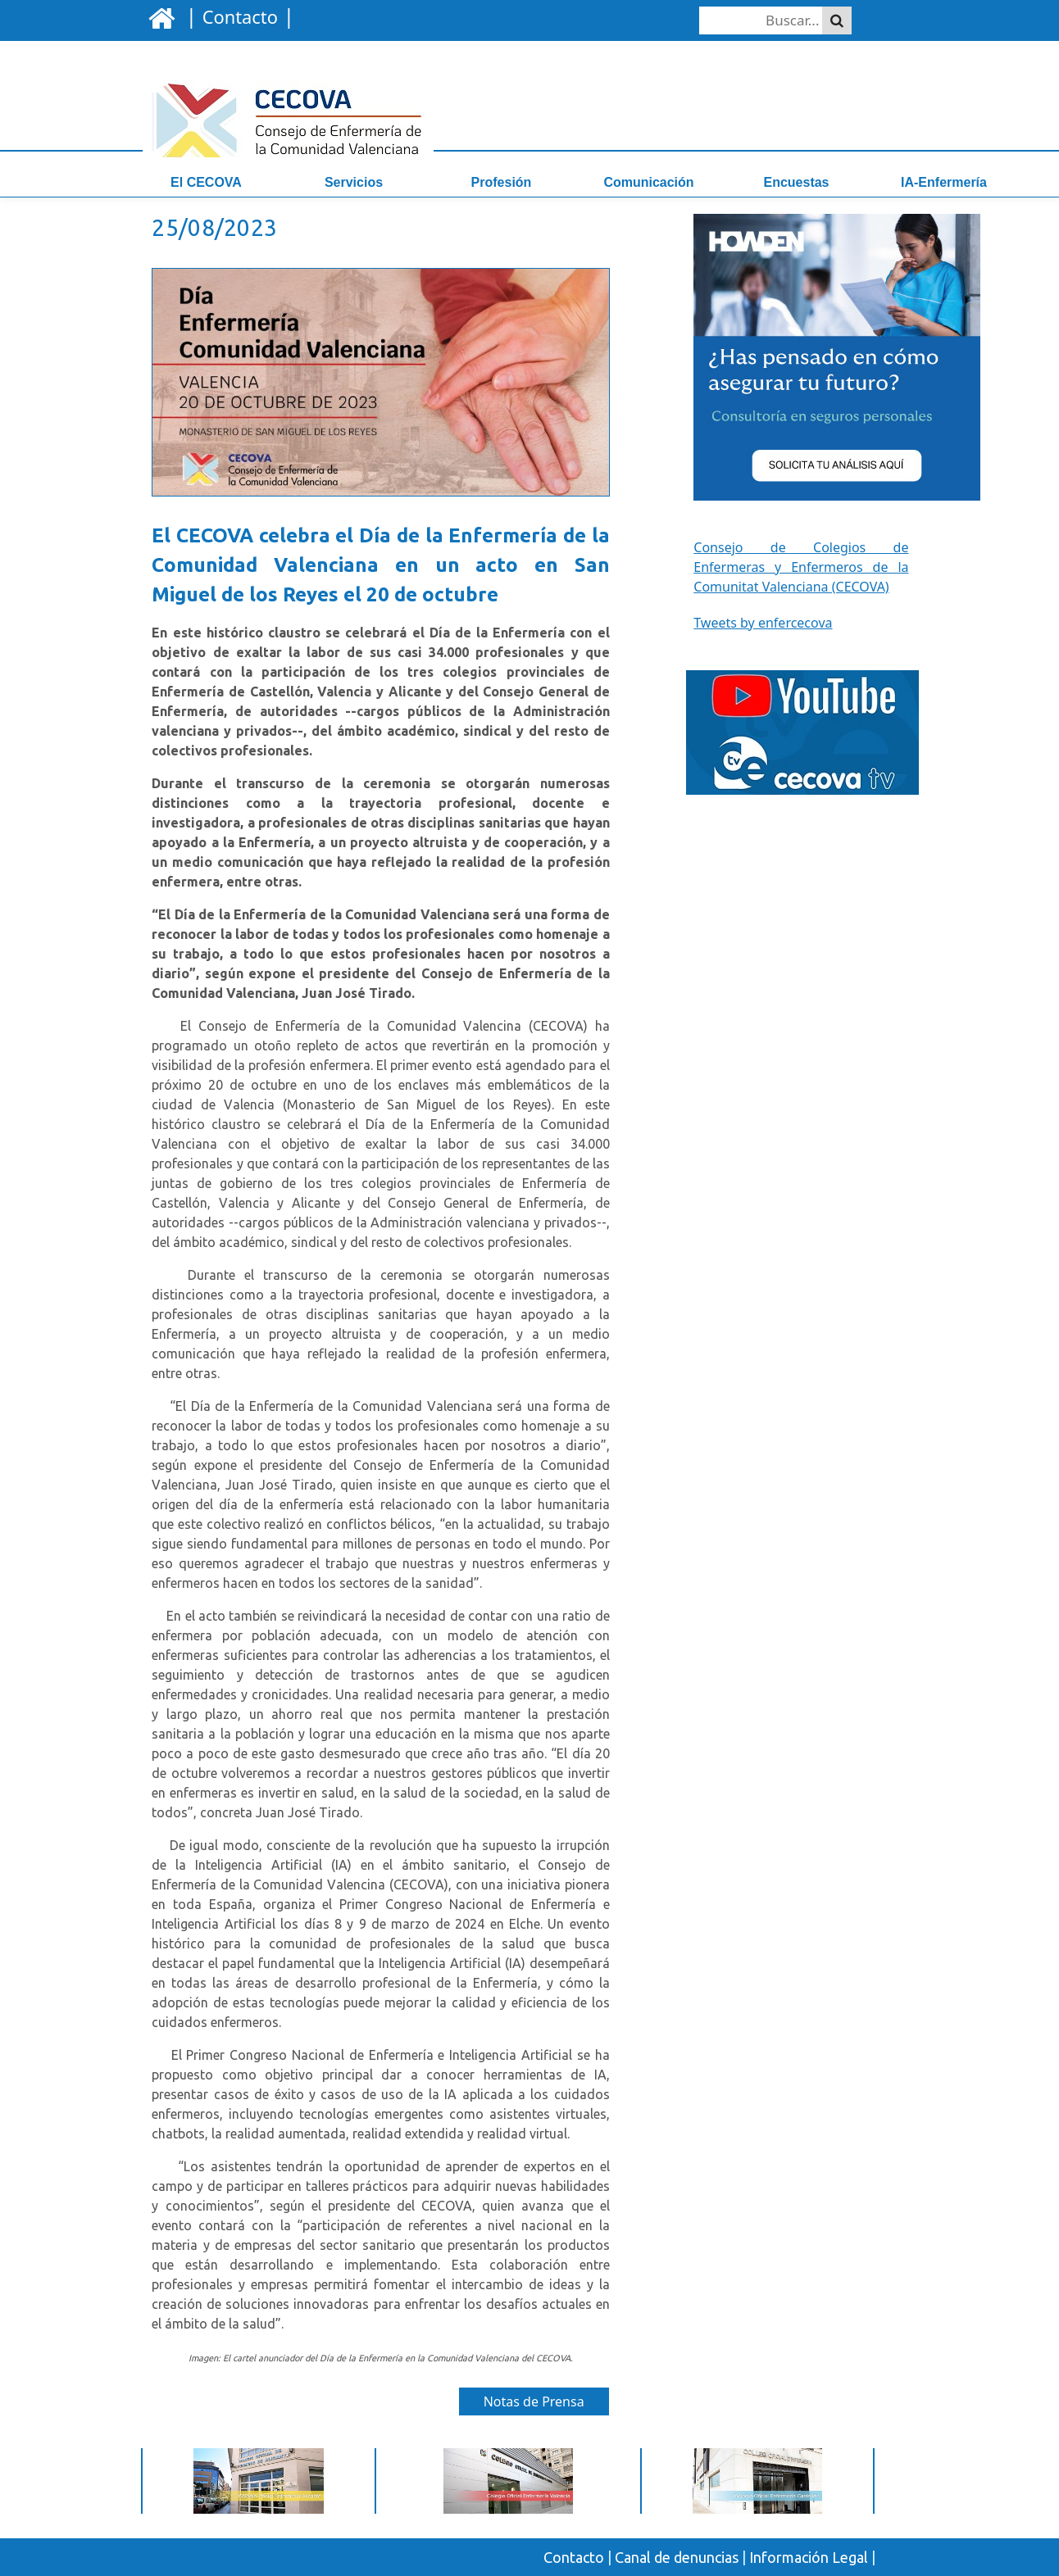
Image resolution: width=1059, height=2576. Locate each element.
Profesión (501, 182)
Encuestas (796, 182)
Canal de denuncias (677, 2557)
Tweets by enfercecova (762, 623)
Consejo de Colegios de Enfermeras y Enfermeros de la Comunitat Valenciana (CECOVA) (800, 567)
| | (237, 15)
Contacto (573, 2557)
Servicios (354, 182)
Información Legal (808, 2557)
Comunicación (648, 182)
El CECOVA (206, 182)
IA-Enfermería (944, 182)
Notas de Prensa (534, 2401)
